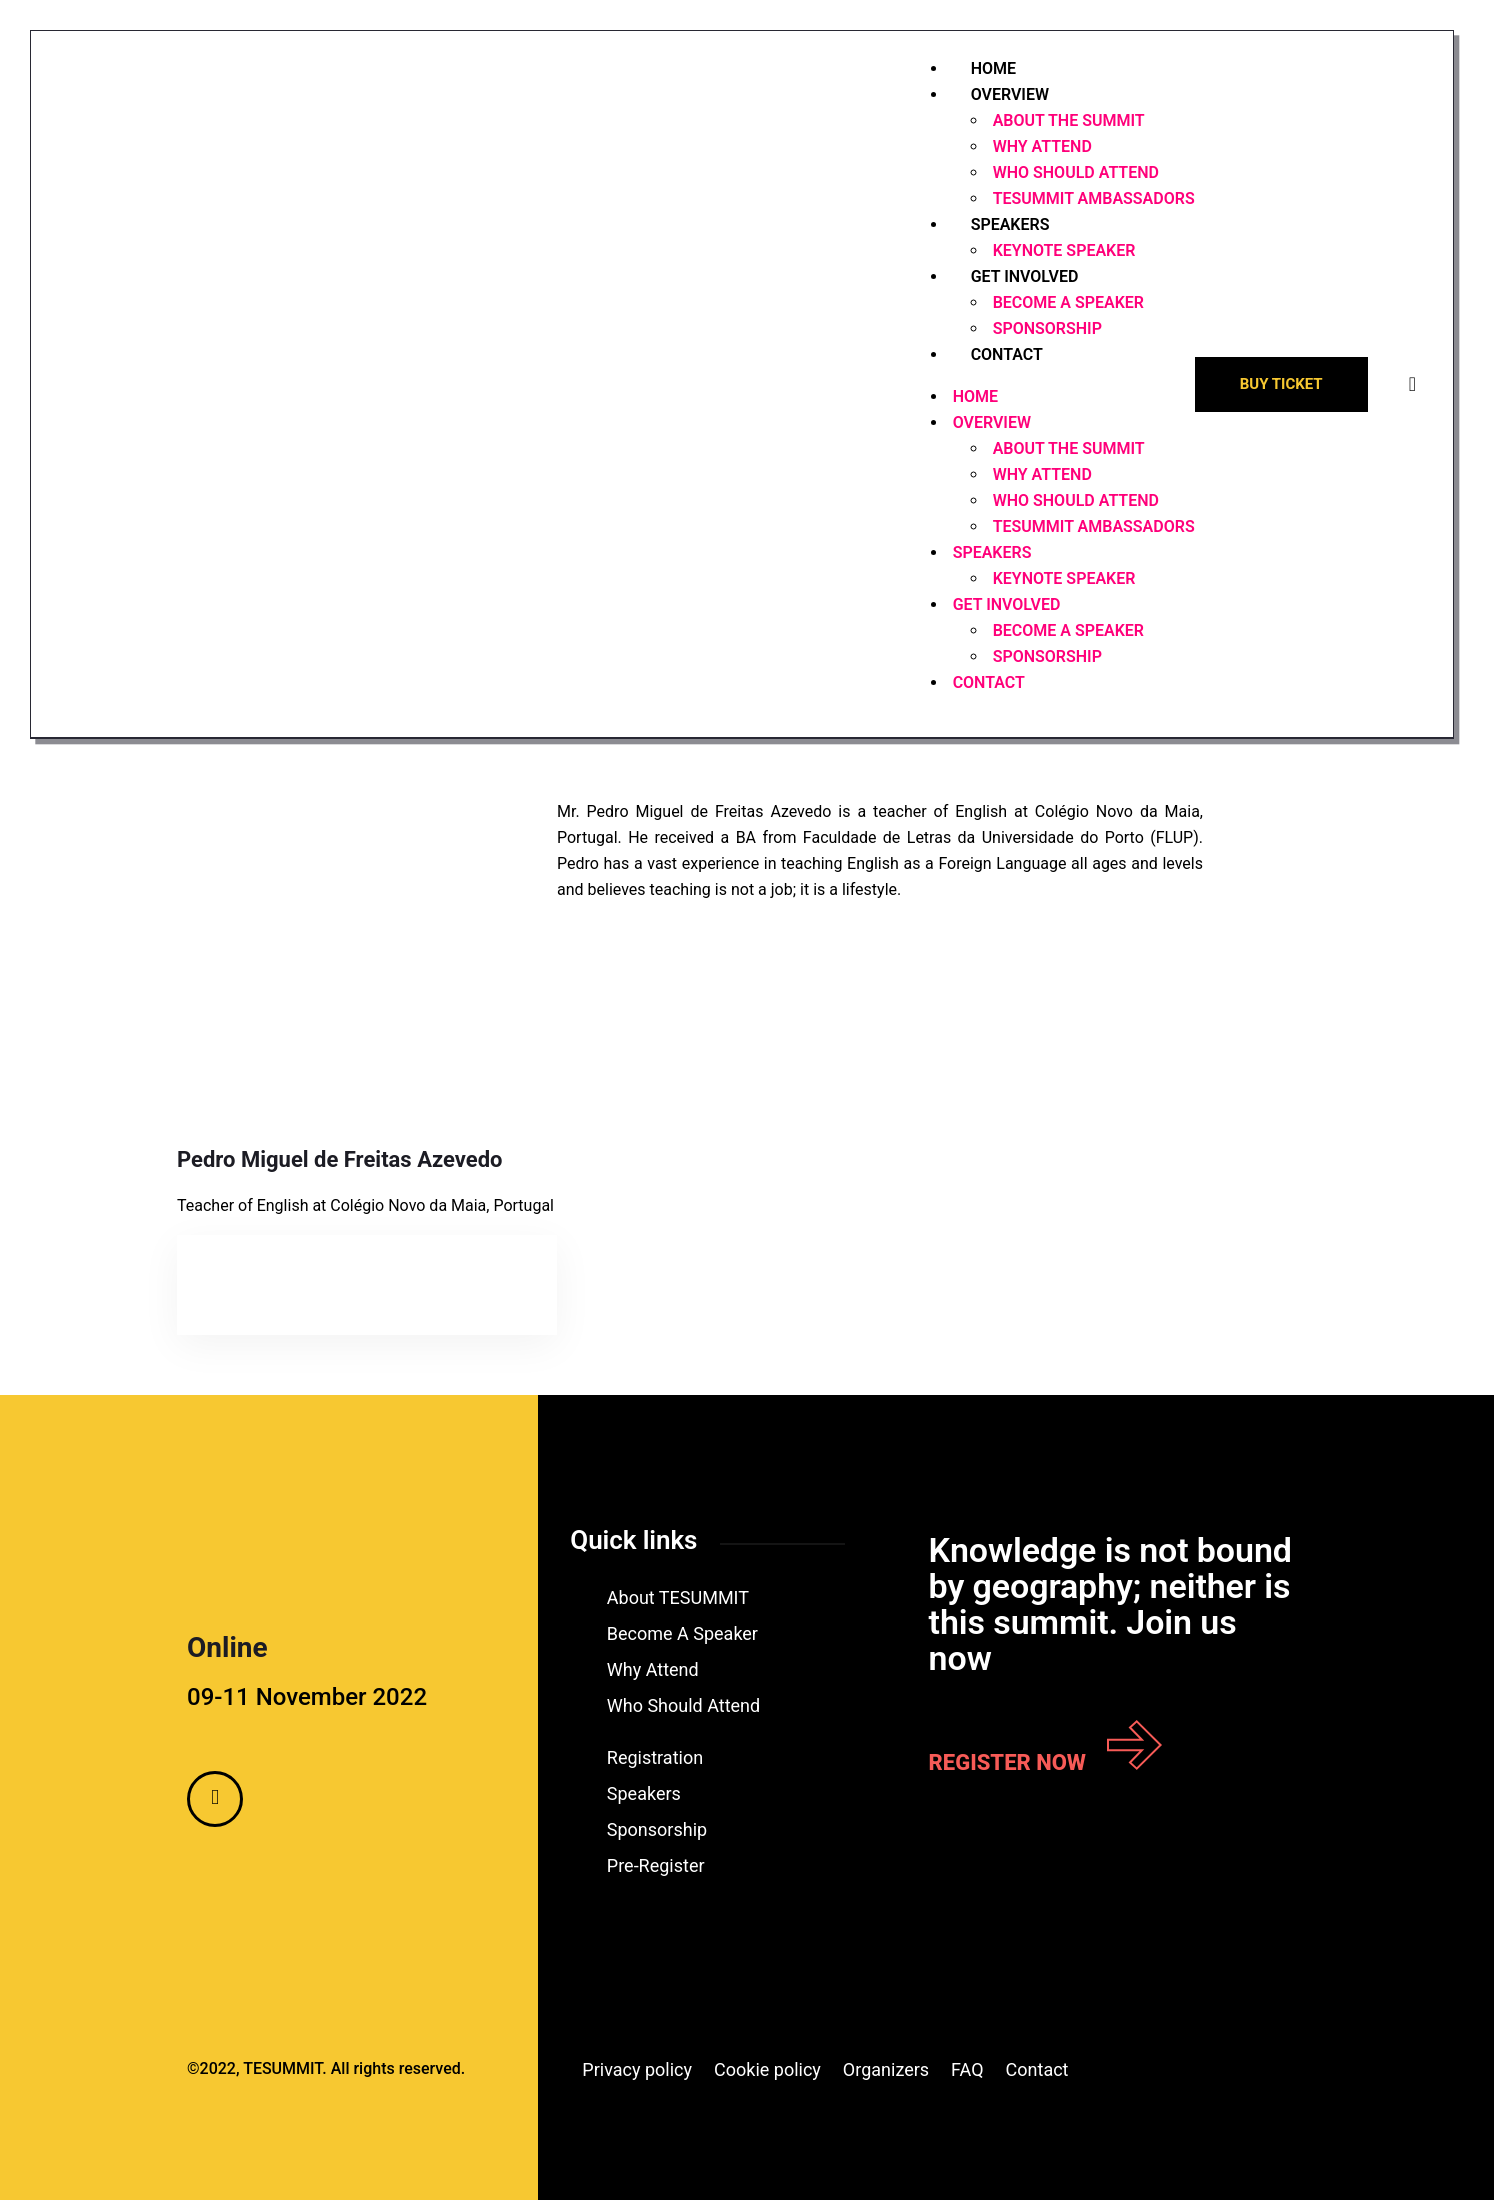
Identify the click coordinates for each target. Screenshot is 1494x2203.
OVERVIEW (1008, 96)
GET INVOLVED (1023, 278)
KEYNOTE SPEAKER (1062, 580)
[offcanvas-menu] (1410, 386)
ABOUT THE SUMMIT (1067, 122)
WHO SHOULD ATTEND (1074, 174)
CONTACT (1005, 356)
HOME (973, 398)
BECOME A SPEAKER (1066, 304)
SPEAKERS (1008, 226)
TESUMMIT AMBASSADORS (1092, 200)
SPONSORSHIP (1045, 658)
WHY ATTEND (1040, 148)
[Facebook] (215, 1802)
